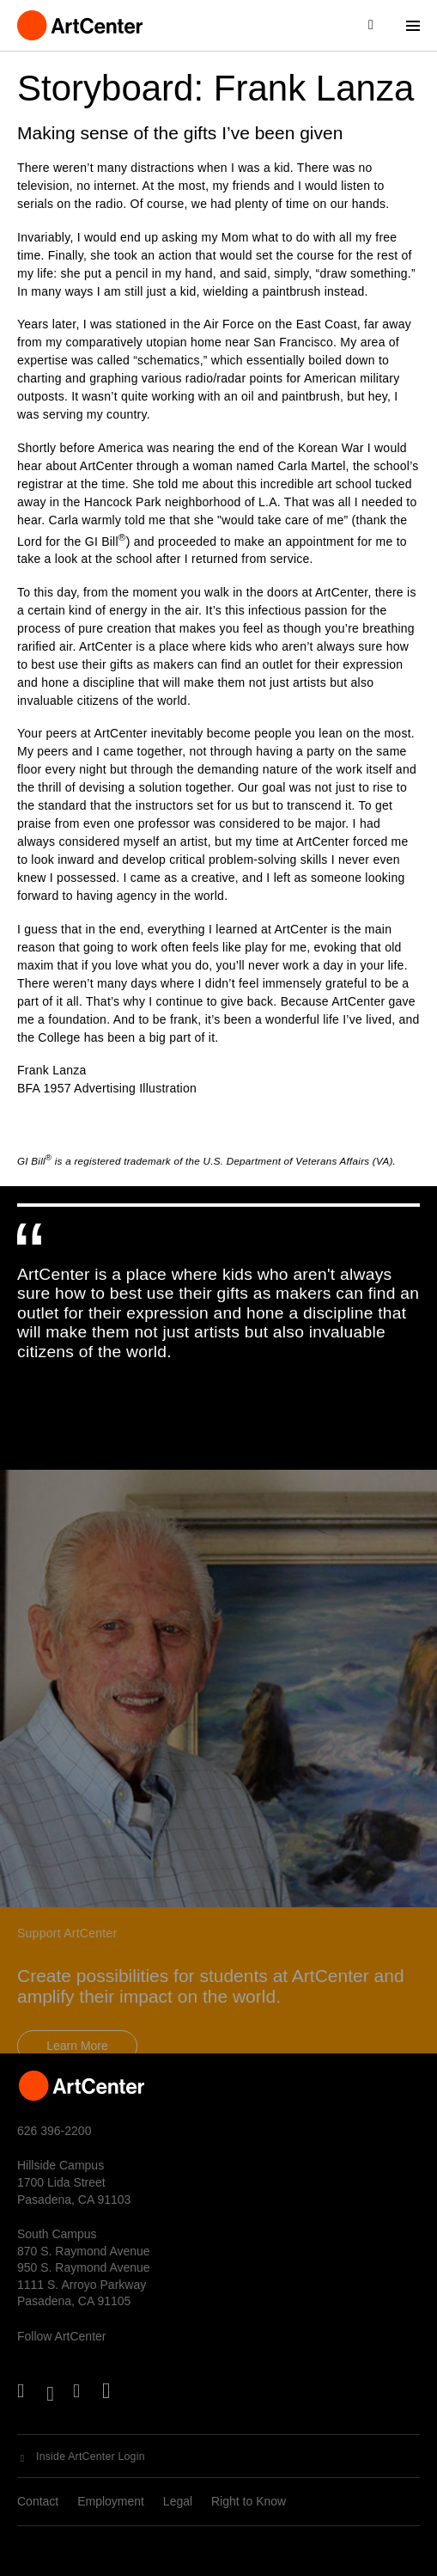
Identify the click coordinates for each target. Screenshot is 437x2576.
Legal (177, 2501)
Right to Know (248, 2501)
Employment (110, 2501)
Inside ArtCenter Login (90, 2457)
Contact (37, 2501)
